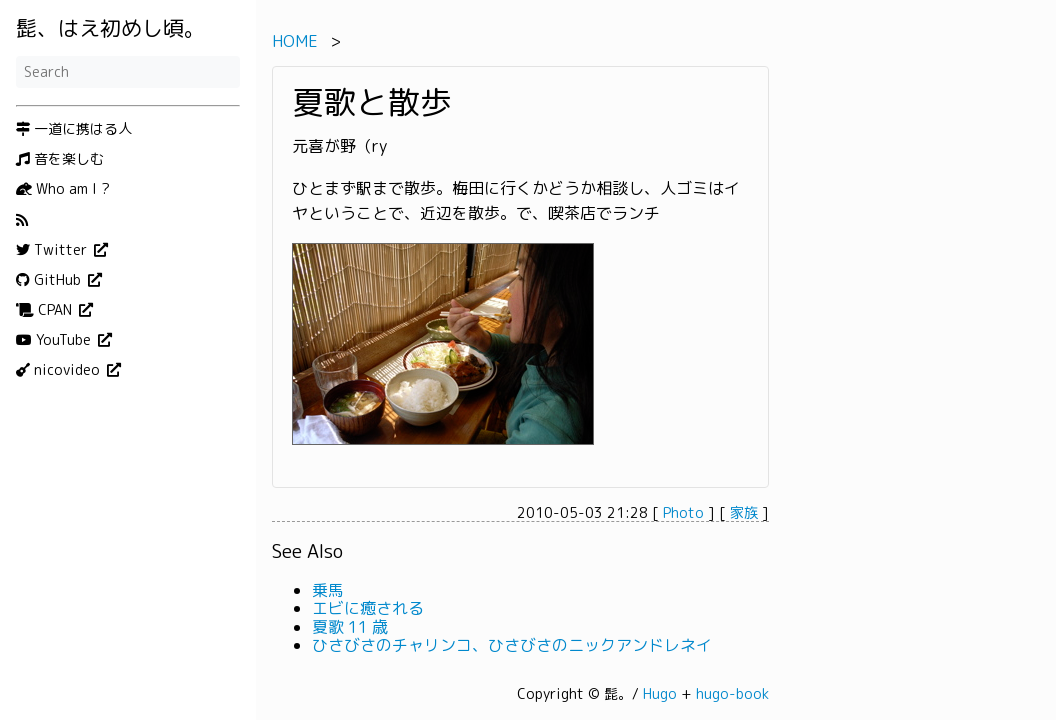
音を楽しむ (60, 159)
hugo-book (732, 693)
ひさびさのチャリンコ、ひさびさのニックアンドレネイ (512, 645)
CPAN (46, 310)
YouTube (55, 340)
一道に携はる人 (74, 129)
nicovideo (60, 370)
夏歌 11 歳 (350, 627)
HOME (295, 41)
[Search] (128, 72)
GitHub (50, 280)
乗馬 (328, 590)
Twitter (53, 250)
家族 (744, 512)
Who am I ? (63, 189)
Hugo (660, 693)
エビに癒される (368, 608)
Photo (683, 512)
